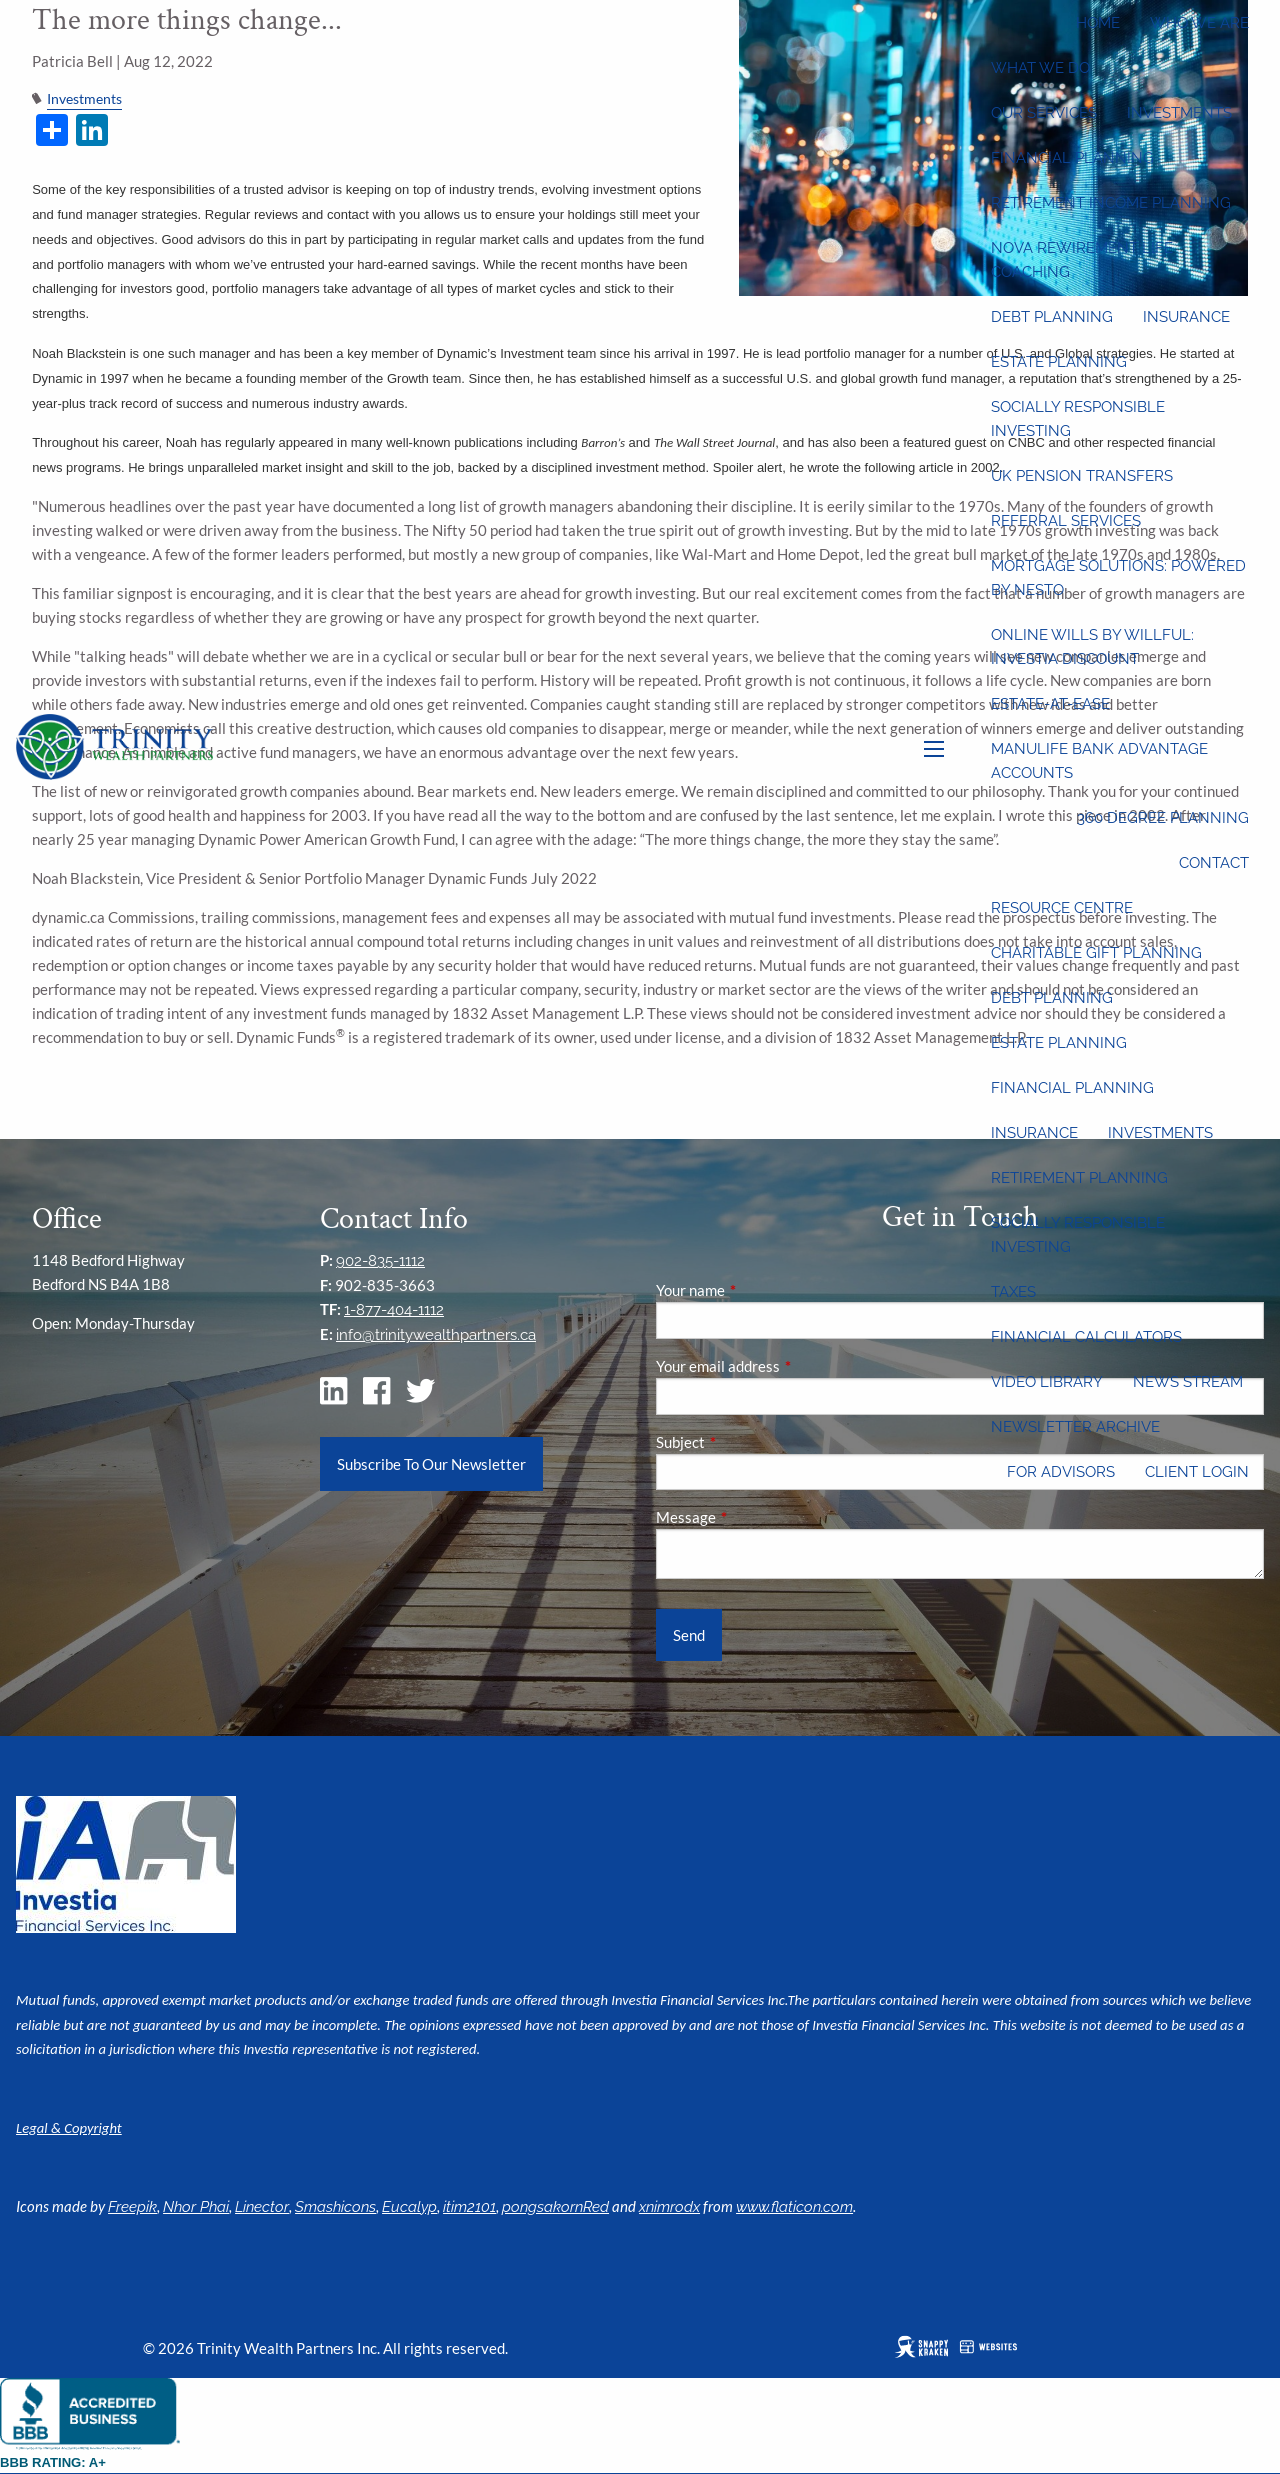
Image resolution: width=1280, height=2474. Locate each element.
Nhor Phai (196, 2207)
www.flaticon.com (794, 2207)
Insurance (1186, 317)
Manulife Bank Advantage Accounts (1099, 761)
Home (1098, 23)
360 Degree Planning (1163, 818)
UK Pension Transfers (1082, 476)
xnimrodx (669, 2207)
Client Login (1197, 1472)
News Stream (1188, 1382)
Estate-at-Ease (1050, 704)
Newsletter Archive (1075, 1427)
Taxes (1013, 1292)
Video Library (1047, 1382)
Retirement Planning (1079, 1178)
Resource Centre (1062, 908)
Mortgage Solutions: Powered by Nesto (1118, 578)
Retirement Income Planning (1111, 203)
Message (755, 1517)
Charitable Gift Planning (1096, 953)
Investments (1179, 113)
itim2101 (469, 2207)
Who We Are (1199, 23)
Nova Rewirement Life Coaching (1082, 260)
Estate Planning (1059, 362)
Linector (262, 2207)
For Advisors (1061, 1472)
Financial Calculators (1086, 1337)
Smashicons (335, 2207)
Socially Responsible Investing (1078, 419)
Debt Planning (1052, 317)
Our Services (1044, 113)
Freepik (132, 2207)
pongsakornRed (555, 2207)
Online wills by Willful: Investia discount (1092, 647)
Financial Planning (1072, 158)
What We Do (1040, 68)
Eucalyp (409, 2207)
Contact (1214, 863)
